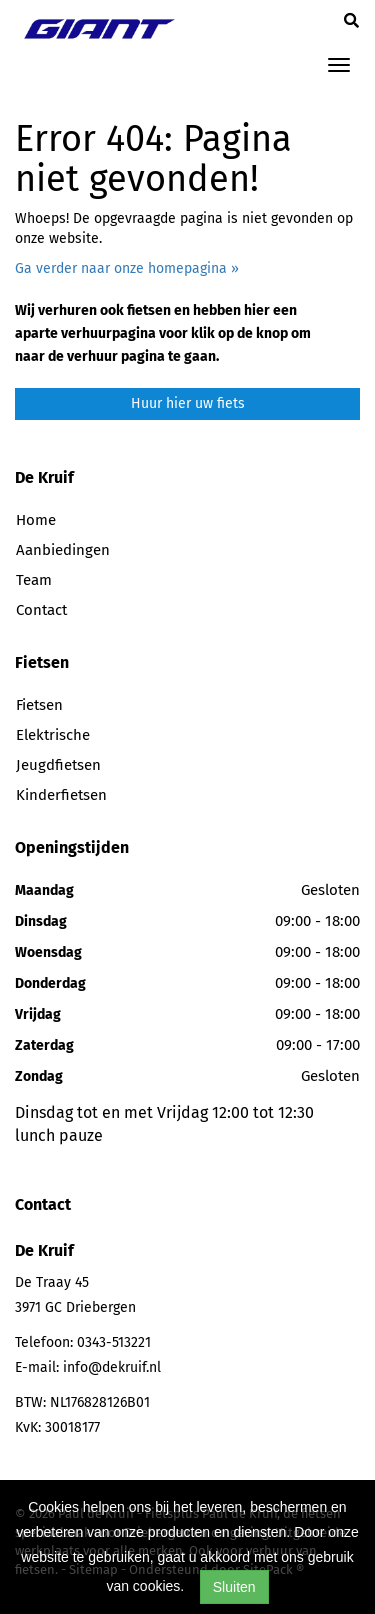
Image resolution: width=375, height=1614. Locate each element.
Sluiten (234, 1587)
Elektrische (53, 735)
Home (36, 520)
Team (34, 580)
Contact (41, 610)
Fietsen (39, 705)
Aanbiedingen (63, 550)
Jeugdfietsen (58, 765)
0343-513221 (114, 1342)
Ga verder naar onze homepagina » (127, 268)
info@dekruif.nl (112, 1367)
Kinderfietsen (61, 795)
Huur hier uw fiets (188, 403)
